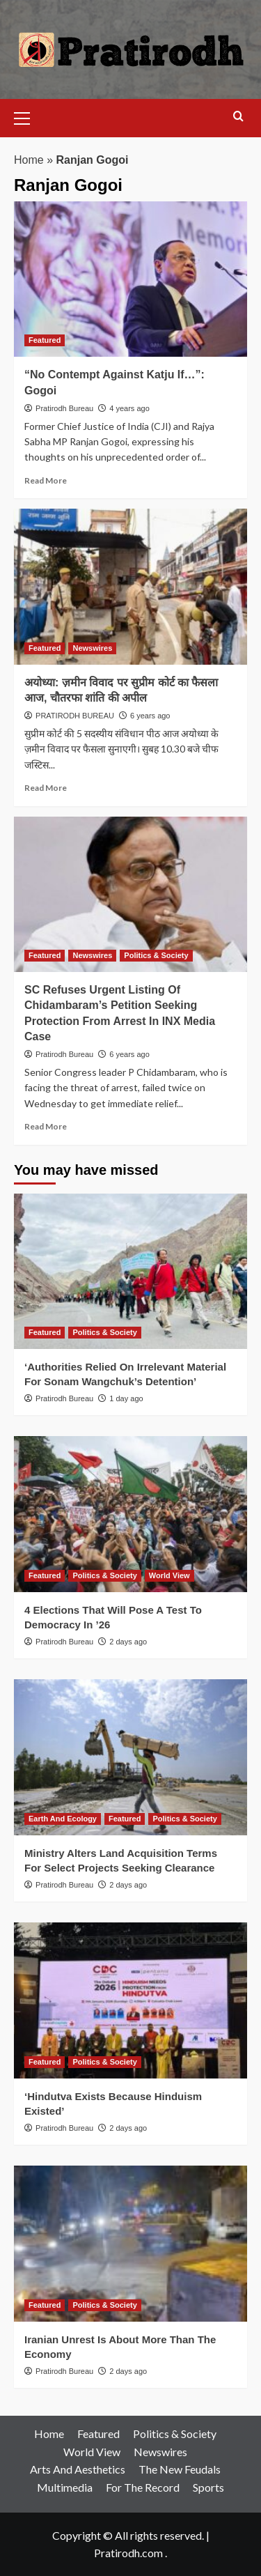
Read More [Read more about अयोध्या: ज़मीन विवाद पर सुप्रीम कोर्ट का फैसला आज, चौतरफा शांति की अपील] (45, 787)
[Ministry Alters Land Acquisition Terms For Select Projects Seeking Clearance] (130, 1757)
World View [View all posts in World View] (169, 1575)
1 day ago (126, 1398)
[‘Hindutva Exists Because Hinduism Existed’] (130, 2000)
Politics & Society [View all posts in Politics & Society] (156, 955)
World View (91, 2451)
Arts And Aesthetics (77, 2469)
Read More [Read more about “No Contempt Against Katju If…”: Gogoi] (45, 480)
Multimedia (65, 2487)
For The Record (143, 2487)
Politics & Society (174, 2433)
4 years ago (129, 408)
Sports (208, 2487)
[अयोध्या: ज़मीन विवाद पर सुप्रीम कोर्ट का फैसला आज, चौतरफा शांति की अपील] (130, 586)
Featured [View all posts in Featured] (45, 340)
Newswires (160, 2451)
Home (29, 160)
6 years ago (150, 715)
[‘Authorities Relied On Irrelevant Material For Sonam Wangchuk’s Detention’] (130, 1271)
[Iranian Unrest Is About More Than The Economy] (130, 2243)
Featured (98, 2433)
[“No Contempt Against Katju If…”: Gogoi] (130, 279)
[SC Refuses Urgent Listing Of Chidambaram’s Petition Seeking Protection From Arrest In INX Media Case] (130, 894)
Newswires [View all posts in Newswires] (92, 648)
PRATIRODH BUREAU (74, 715)
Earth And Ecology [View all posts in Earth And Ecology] (63, 1818)
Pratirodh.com (128, 2552)
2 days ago (128, 1641)
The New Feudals (180, 2469)
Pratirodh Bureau (64, 408)
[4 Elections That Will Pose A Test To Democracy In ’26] (130, 1513)
